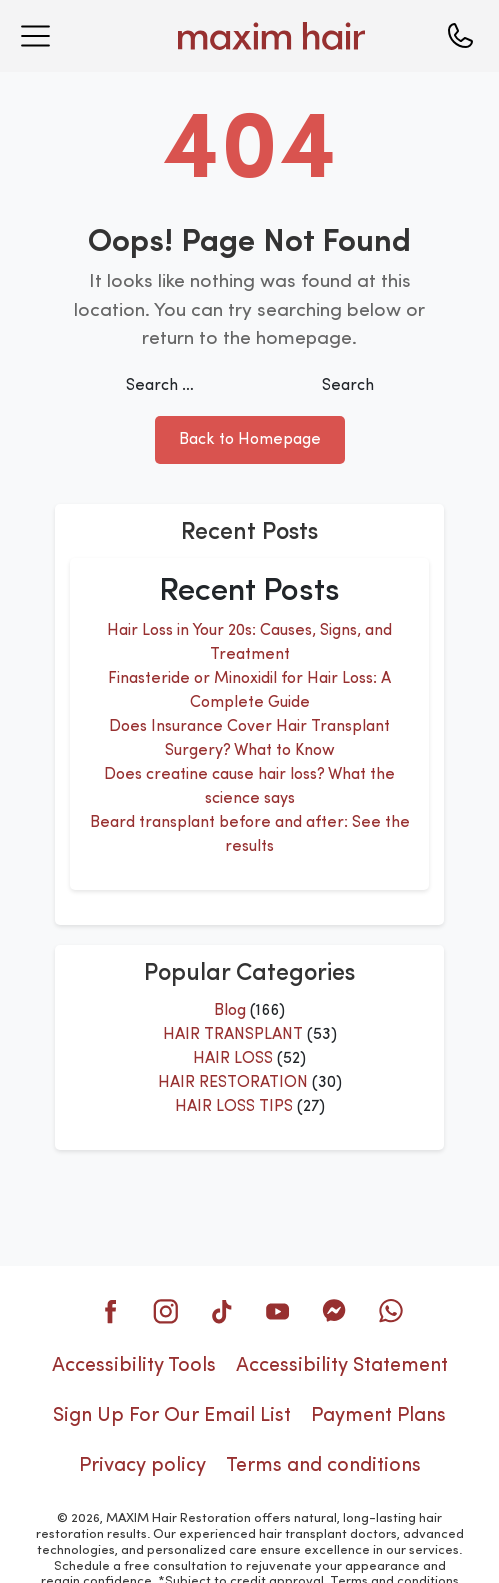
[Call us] (460, 36)
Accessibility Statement (342, 1366)
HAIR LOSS (233, 1059)
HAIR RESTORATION (233, 1083)
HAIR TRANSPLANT (233, 1035)
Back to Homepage (250, 440)
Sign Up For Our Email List (172, 1416)
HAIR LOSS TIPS (234, 1107)
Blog (230, 1011)
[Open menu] (35, 36)
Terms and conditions (323, 1466)
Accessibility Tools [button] (134, 1366)
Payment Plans (378, 1416)
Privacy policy (142, 1466)
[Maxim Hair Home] (246, 36)
